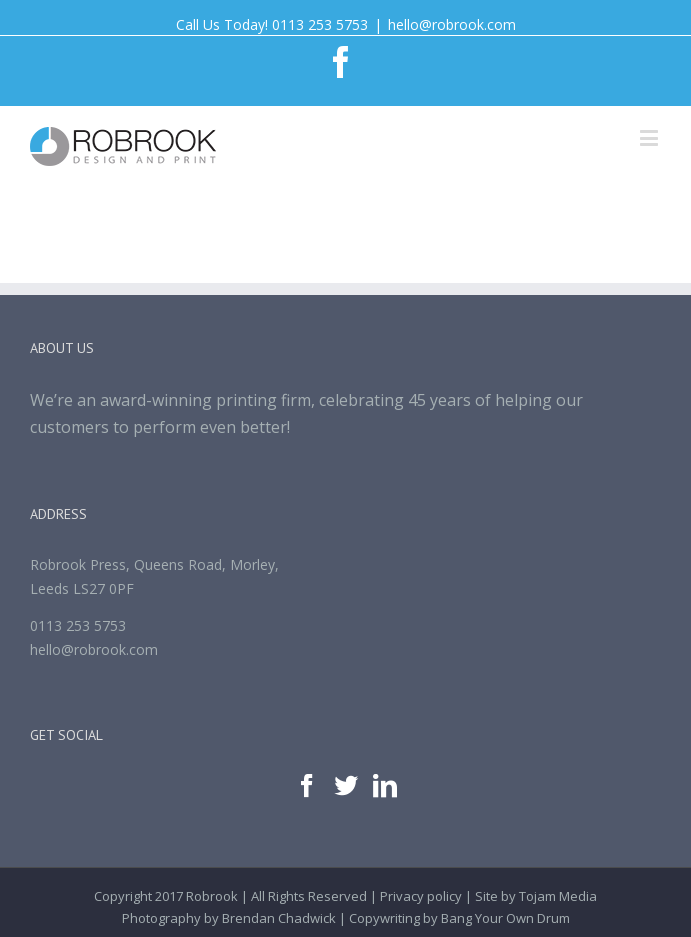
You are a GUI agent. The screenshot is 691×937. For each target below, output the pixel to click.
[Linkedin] (385, 786)
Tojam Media (558, 896)
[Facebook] (307, 786)
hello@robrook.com (452, 24)
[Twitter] (346, 786)
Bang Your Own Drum (505, 918)
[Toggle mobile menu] (650, 137)
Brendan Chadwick (279, 918)
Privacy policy (421, 896)
